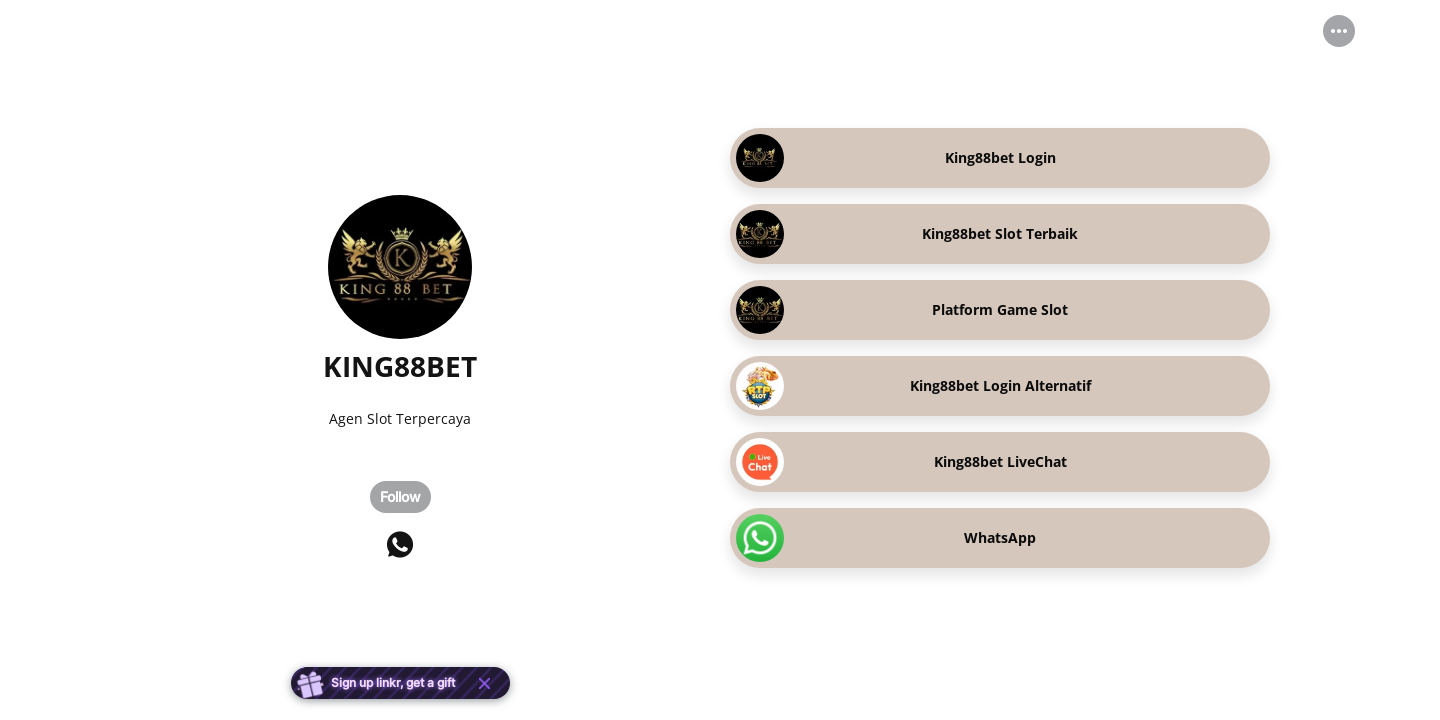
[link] (1000, 158)
